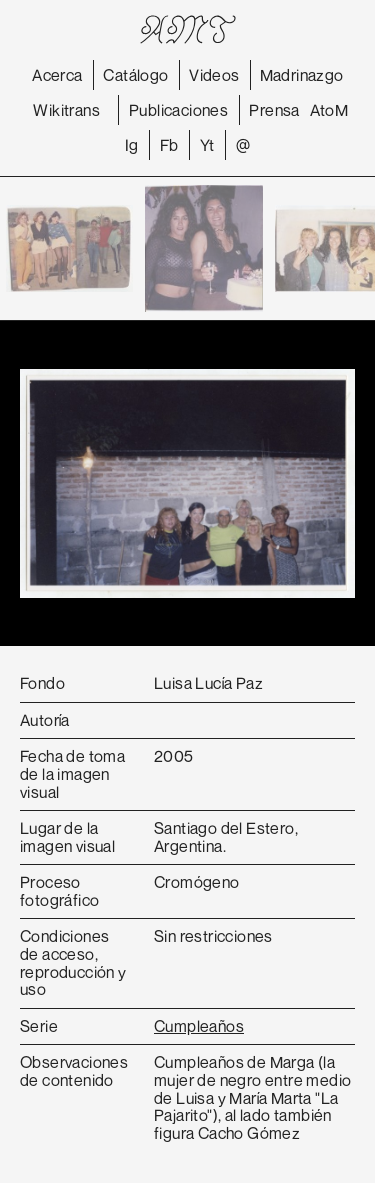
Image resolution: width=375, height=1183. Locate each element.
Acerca (57, 75)
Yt (207, 145)
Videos (214, 75)
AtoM (329, 110)
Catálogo (135, 75)
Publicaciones (178, 110)
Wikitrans (66, 110)
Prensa (274, 110)
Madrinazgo (302, 75)
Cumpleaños (199, 1026)
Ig (132, 145)
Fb (169, 145)
